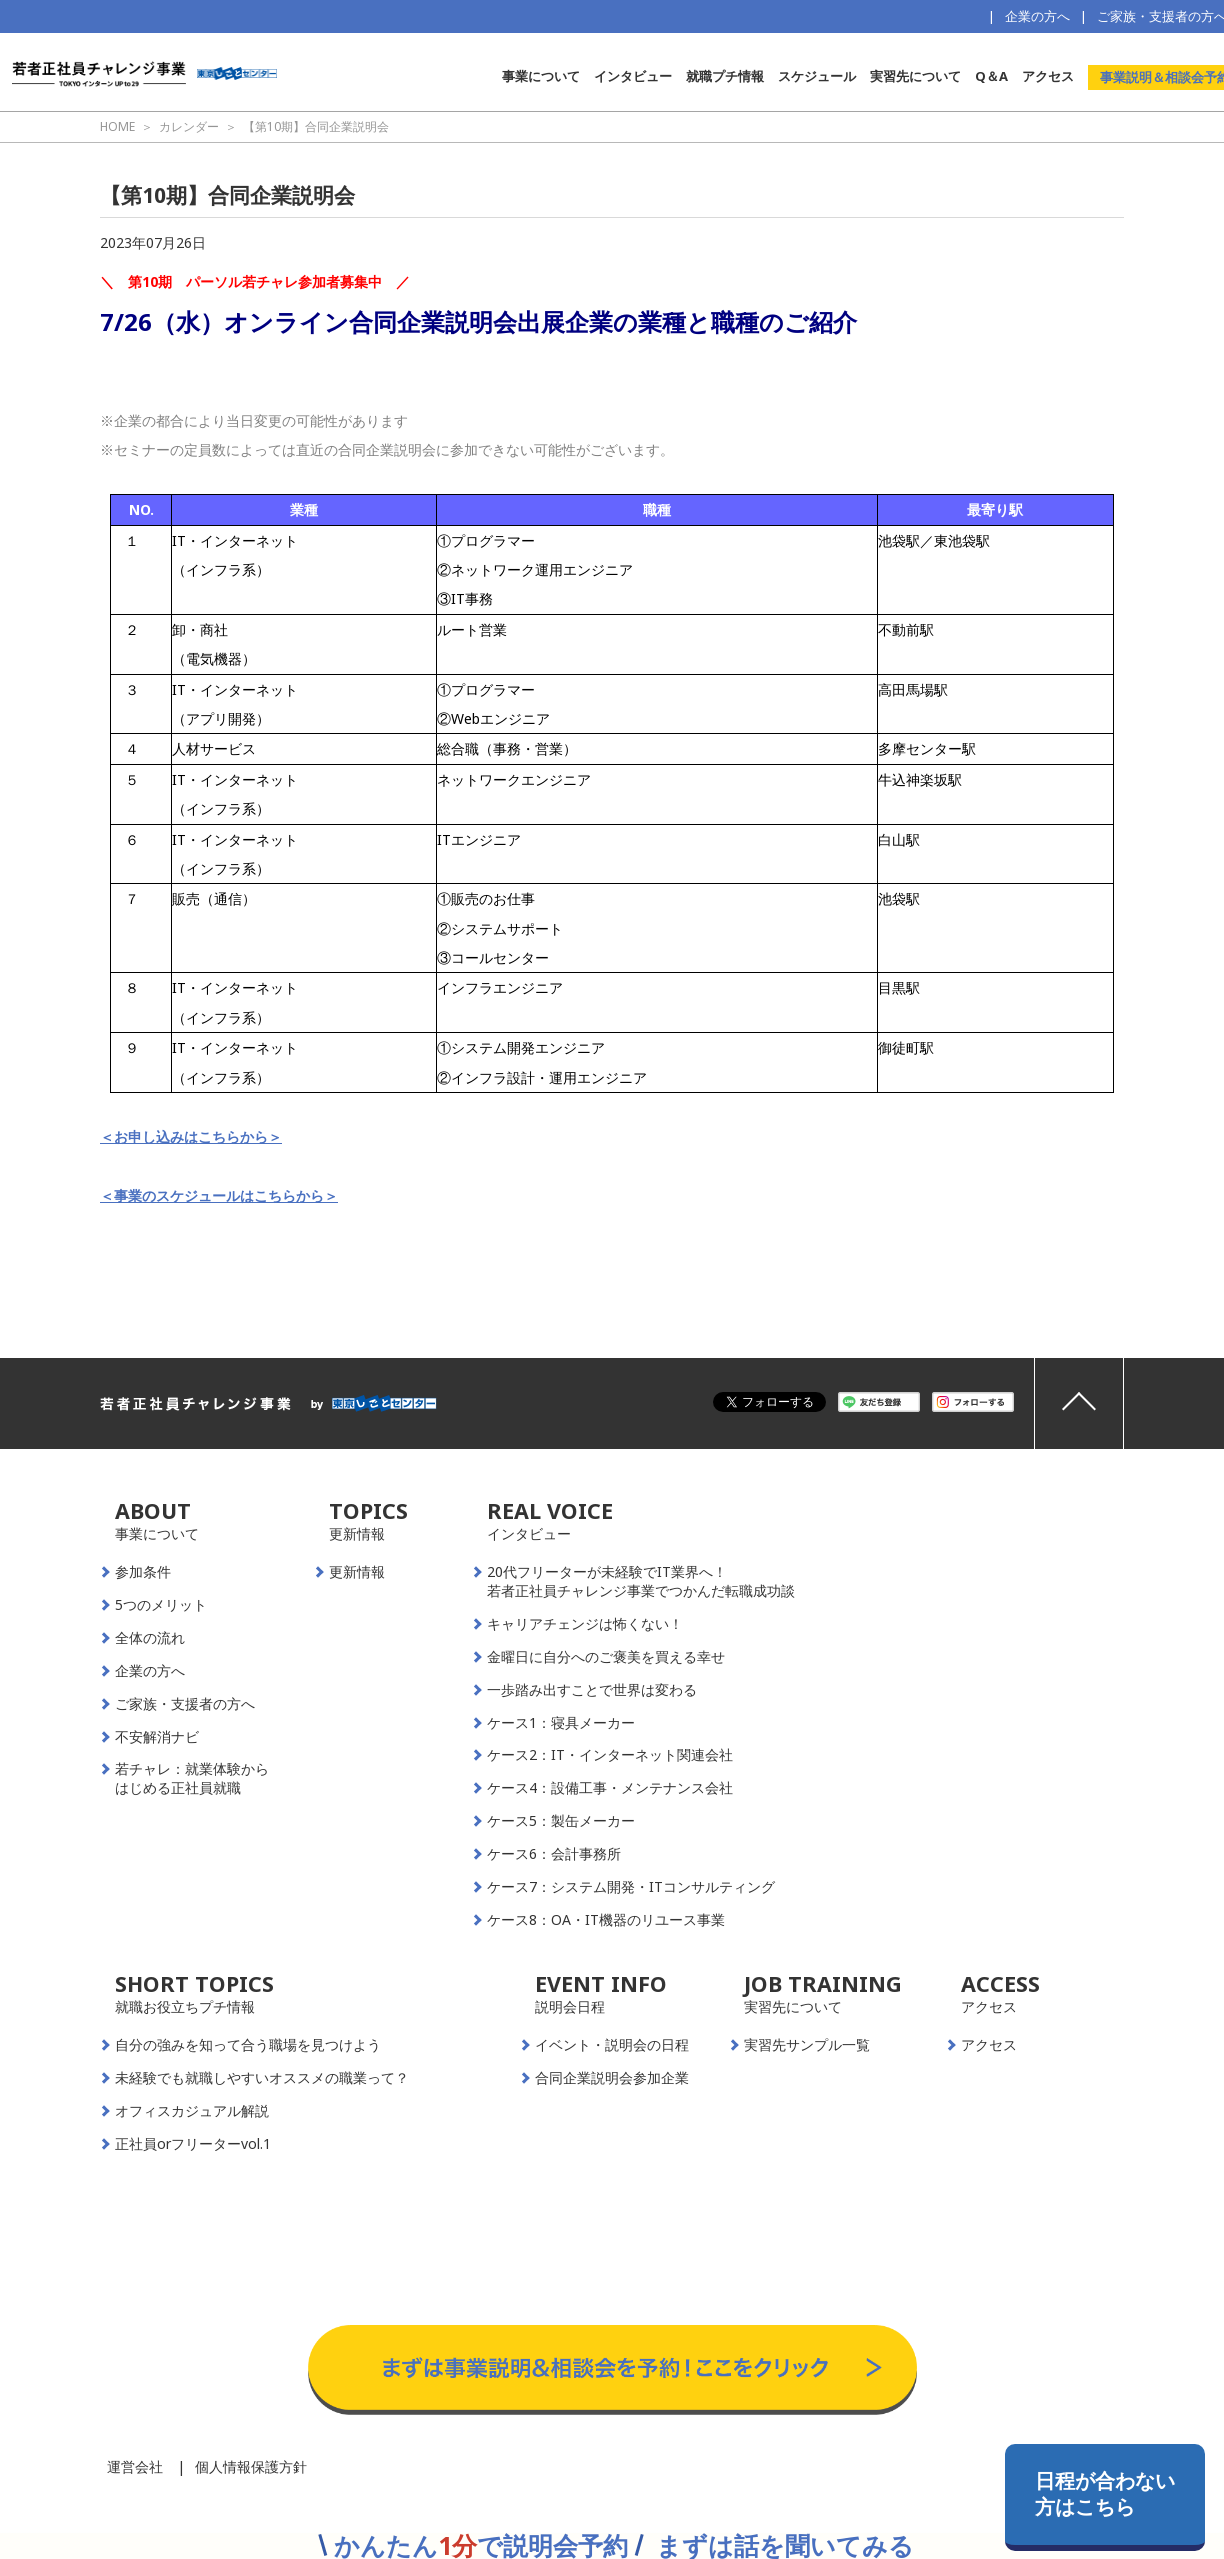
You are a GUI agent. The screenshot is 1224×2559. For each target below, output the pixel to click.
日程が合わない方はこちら (1105, 2493)
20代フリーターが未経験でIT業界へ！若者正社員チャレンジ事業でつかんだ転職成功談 (641, 1581)
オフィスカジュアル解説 (192, 2111)
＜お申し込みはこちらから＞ (191, 1136)
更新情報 (357, 1572)
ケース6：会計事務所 (554, 1854)
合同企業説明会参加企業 (612, 2078)
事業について (541, 76)
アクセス (1048, 76)
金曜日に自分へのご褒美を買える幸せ (606, 1657)
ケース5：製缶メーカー (561, 1821)
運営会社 (135, 2466)
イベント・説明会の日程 (612, 2045)
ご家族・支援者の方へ (185, 1704)
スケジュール (817, 76)
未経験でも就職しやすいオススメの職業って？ (262, 2078)
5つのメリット (161, 1605)
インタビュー (633, 76)
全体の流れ (150, 1638)
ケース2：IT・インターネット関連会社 (610, 1755)
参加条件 (143, 1572)
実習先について (915, 76)
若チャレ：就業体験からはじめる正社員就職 (192, 1778)
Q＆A (991, 76)
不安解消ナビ (157, 1737)
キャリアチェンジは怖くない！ (585, 1624)
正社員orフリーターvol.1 (193, 2144)
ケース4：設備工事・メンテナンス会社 (610, 1788)
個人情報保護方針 (251, 2466)
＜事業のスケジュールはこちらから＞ (219, 1195)
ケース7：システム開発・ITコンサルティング (631, 1887)
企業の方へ (1037, 16)
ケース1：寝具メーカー (561, 1723)
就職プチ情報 (725, 76)
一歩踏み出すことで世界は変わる (592, 1690)
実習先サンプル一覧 (807, 2045)
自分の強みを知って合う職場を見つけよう (248, 2045)
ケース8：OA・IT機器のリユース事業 (606, 1920)
